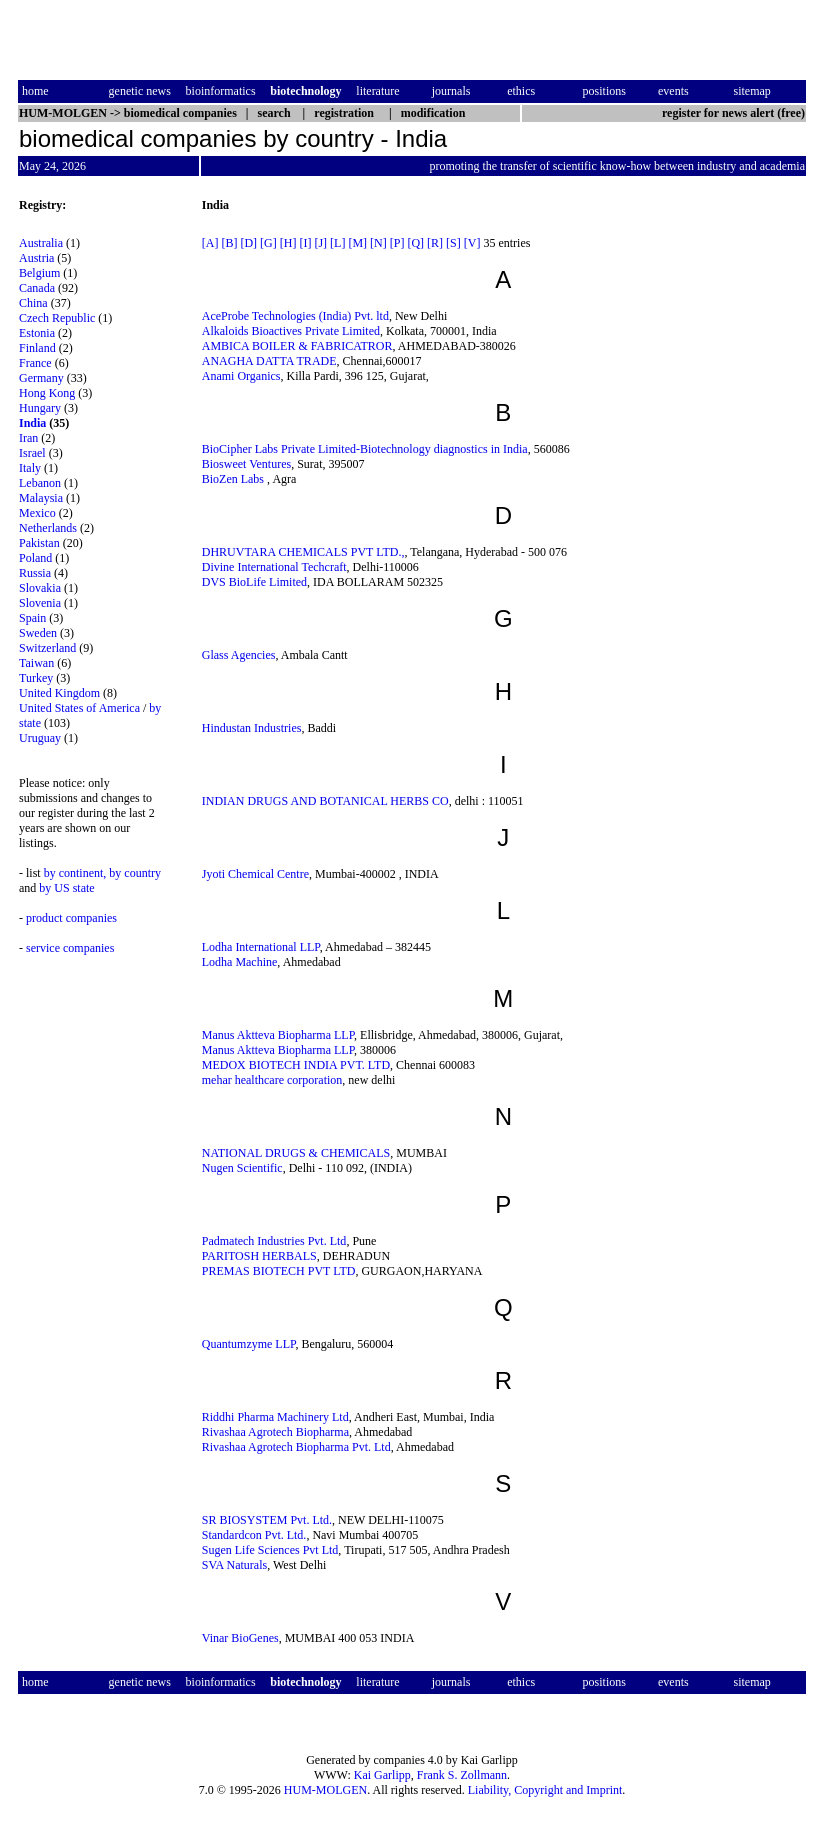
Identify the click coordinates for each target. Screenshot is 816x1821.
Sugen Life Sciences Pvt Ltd (270, 1550)
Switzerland (47, 648)
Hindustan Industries (252, 728)
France (35, 363)
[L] (337, 243)
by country (135, 873)
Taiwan (36, 663)
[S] (453, 243)
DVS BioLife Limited (254, 582)
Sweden (38, 633)
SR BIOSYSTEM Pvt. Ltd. (267, 1520)
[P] (397, 243)
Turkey (36, 678)
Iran (28, 438)
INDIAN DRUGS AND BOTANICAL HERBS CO (325, 801)
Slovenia (40, 603)
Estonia (37, 333)
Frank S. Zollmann (462, 1775)
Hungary (40, 408)
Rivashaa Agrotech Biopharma (275, 1432)
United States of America (79, 708)
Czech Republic (57, 318)
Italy (30, 468)
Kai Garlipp (382, 1775)
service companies (70, 948)
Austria (36, 258)
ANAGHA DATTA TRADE (269, 361)
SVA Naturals (234, 1565)
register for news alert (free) (733, 113)
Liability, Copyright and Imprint (545, 1790)
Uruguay (40, 738)
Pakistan (39, 543)
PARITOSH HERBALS (259, 1256)
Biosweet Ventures (246, 464)
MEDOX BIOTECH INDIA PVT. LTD (296, 1065)
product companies (71, 918)
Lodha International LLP (261, 947)
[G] (268, 243)
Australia (41, 243)
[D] (248, 243)
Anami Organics (241, 376)
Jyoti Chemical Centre (255, 874)
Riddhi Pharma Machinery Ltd (275, 1417)
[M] (357, 243)
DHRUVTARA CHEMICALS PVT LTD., (303, 552)
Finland (37, 348)
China (33, 303)
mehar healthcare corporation (272, 1080)
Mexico (37, 513)
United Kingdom (59, 693)
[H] (288, 243)
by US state (66, 888)
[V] (472, 243)
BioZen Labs (234, 479)
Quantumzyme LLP (249, 1344)
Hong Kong (47, 393)
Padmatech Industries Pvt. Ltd (274, 1241)
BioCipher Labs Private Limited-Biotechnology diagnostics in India (365, 449)
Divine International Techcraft (274, 567)
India (32, 423)
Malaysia (41, 498)
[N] (378, 243)
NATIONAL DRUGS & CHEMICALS (296, 1153)
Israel (32, 453)
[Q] (415, 243)
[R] (435, 243)
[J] (320, 243)
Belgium (39, 273)
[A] (210, 243)
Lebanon (40, 483)
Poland (35, 558)
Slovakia (40, 588)
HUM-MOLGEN (325, 1790)
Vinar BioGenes (240, 1638)
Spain (32, 618)
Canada (37, 288)
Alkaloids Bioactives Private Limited (291, 331)
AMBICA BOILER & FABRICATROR (297, 346)
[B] (229, 243)
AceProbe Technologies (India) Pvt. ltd (295, 316)
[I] (305, 243)
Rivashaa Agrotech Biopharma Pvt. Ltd (296, 1447)
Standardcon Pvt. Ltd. (254, 1535)
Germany (41, 378)
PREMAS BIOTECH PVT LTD (279, 1271)
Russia (35, 573)
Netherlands (48, 528)
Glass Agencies (239, 655)
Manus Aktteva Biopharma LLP (278, 1035)
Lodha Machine (240, 962)
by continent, (75, 873)
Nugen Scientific (242, 1168)
